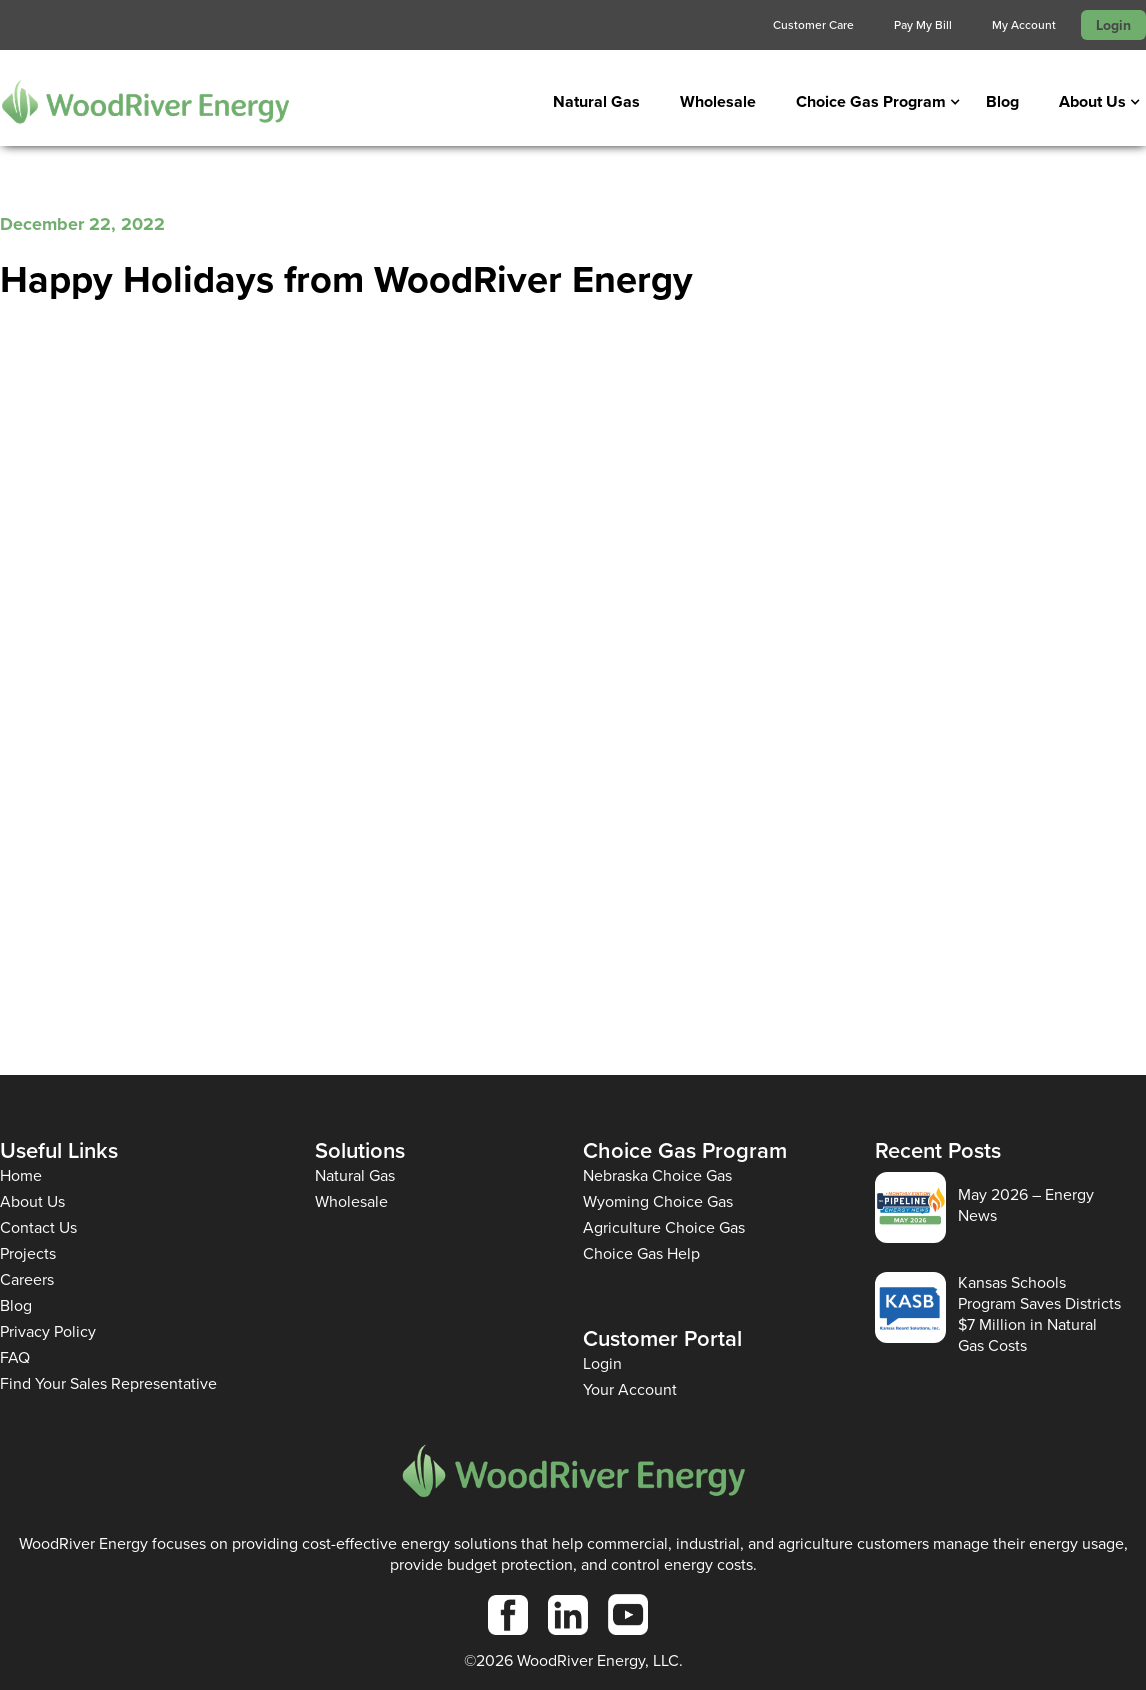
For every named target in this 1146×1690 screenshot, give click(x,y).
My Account (1024, 24)
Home (21, 1175)
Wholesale (718, 101)
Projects (28, 1253)
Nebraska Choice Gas (657, 1175)
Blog (1002, 101)
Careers (27, 1279)
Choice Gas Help (641, 1253)
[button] (871, 102)
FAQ (15, 1357)
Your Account (630, 1389)
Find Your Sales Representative (108, 1383)
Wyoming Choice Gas (658, 1201)
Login (1113, 25)
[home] (145, 101)
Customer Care (813, 24)
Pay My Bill (923, 24)
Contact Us (38, 1227)
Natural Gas (596, 101)
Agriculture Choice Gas (664, 1227)
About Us (32, 1201)
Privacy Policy (48, 1331)
